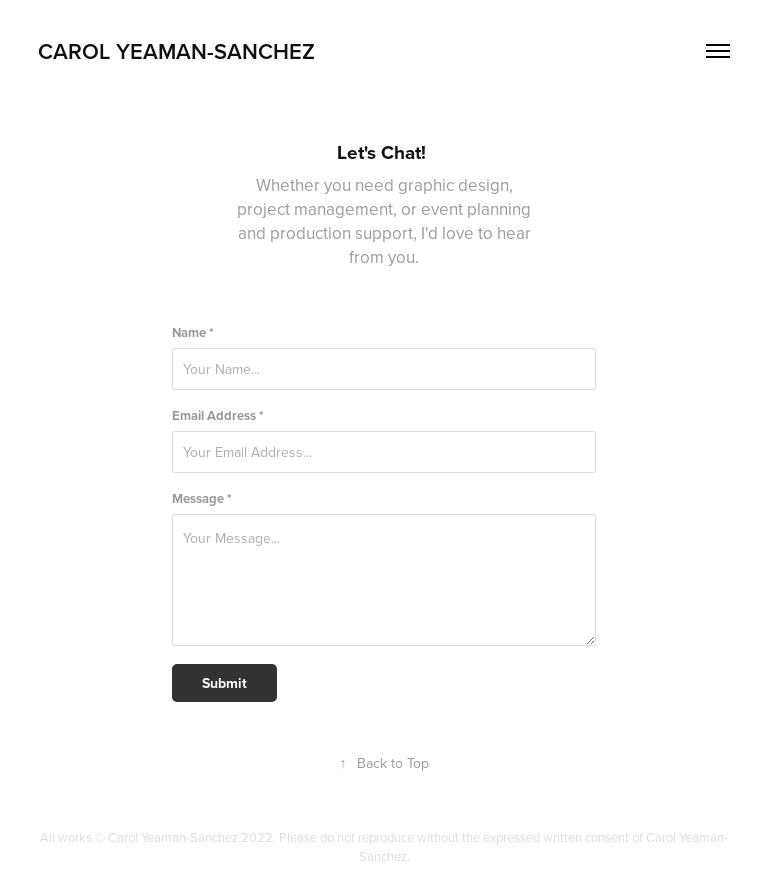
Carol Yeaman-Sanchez (176, 51)
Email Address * (218, 415)
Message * (202, 498)
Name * (193, 332)
